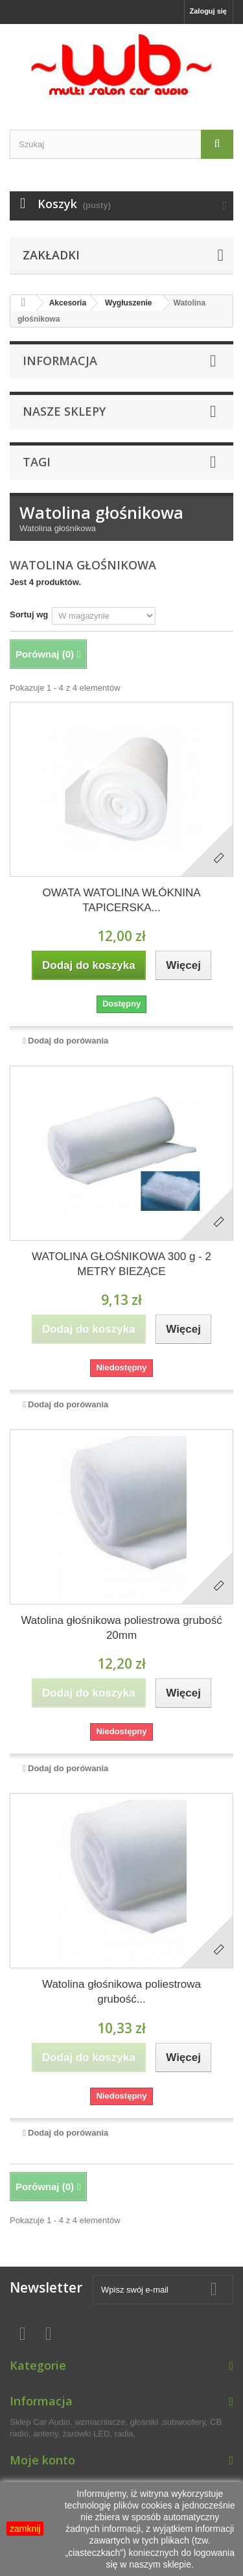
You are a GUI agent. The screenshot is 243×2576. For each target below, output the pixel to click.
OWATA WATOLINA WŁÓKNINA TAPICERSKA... (121, 900)
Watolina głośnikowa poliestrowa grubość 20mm (121, 1627)
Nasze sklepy (64, 411)
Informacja (60, 360)
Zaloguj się (208, 11)
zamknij (25, 2528)
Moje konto (42, 2460)
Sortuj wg (29, 614)
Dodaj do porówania (68, 1040)
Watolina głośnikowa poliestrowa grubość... (121, 1991)
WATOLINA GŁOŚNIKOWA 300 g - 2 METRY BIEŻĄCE (121, 1264)
